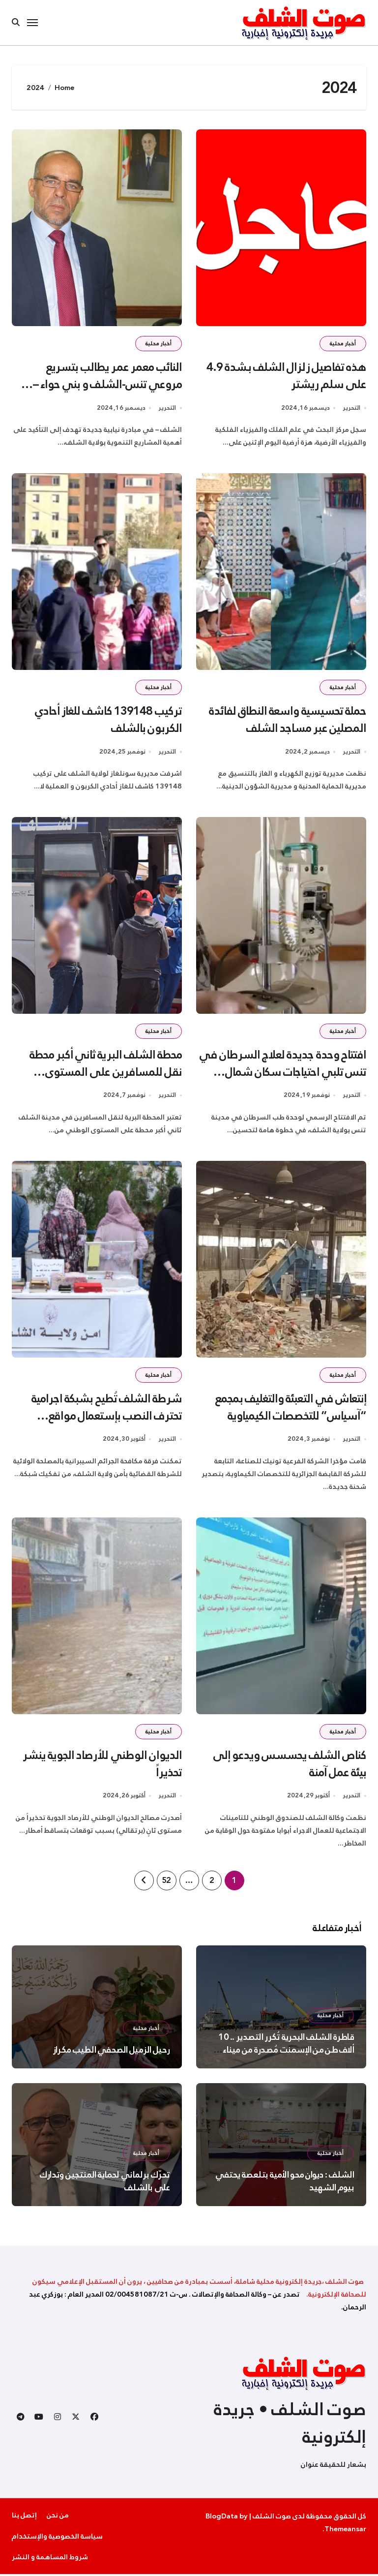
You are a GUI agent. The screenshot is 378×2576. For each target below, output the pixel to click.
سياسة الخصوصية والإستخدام (57, 2538)
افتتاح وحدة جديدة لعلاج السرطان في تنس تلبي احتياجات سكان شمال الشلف (282, 1073)
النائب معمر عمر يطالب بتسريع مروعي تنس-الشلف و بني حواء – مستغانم (107, 384)
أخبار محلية (343, 343)
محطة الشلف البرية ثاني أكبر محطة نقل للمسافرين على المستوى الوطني (104, 1073)
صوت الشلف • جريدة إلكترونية (290, 2425)
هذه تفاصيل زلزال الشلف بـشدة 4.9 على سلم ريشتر (285, 375)
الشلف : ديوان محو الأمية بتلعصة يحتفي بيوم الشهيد (284, 2183)
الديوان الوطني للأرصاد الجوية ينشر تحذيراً (102, 1765)
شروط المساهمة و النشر (50, 2559)
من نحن (58, 2517)
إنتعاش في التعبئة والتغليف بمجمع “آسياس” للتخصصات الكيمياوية (289, 1408)
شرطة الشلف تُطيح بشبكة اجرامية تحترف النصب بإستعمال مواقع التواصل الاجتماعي (105, 1417)
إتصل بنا (24, 2517)
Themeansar (345, 2531)
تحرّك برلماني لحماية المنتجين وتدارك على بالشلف (105, 2183)
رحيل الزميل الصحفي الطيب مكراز (111, 2052)
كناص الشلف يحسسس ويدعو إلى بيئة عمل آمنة (289, 1765)
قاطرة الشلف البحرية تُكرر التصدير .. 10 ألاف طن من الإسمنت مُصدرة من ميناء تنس (286, 2052)
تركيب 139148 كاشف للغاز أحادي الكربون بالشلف (106, 719)
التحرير (351, 408)
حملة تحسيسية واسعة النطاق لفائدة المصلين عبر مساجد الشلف (285, 719)
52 (166, 1882)
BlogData (221, 2518)
